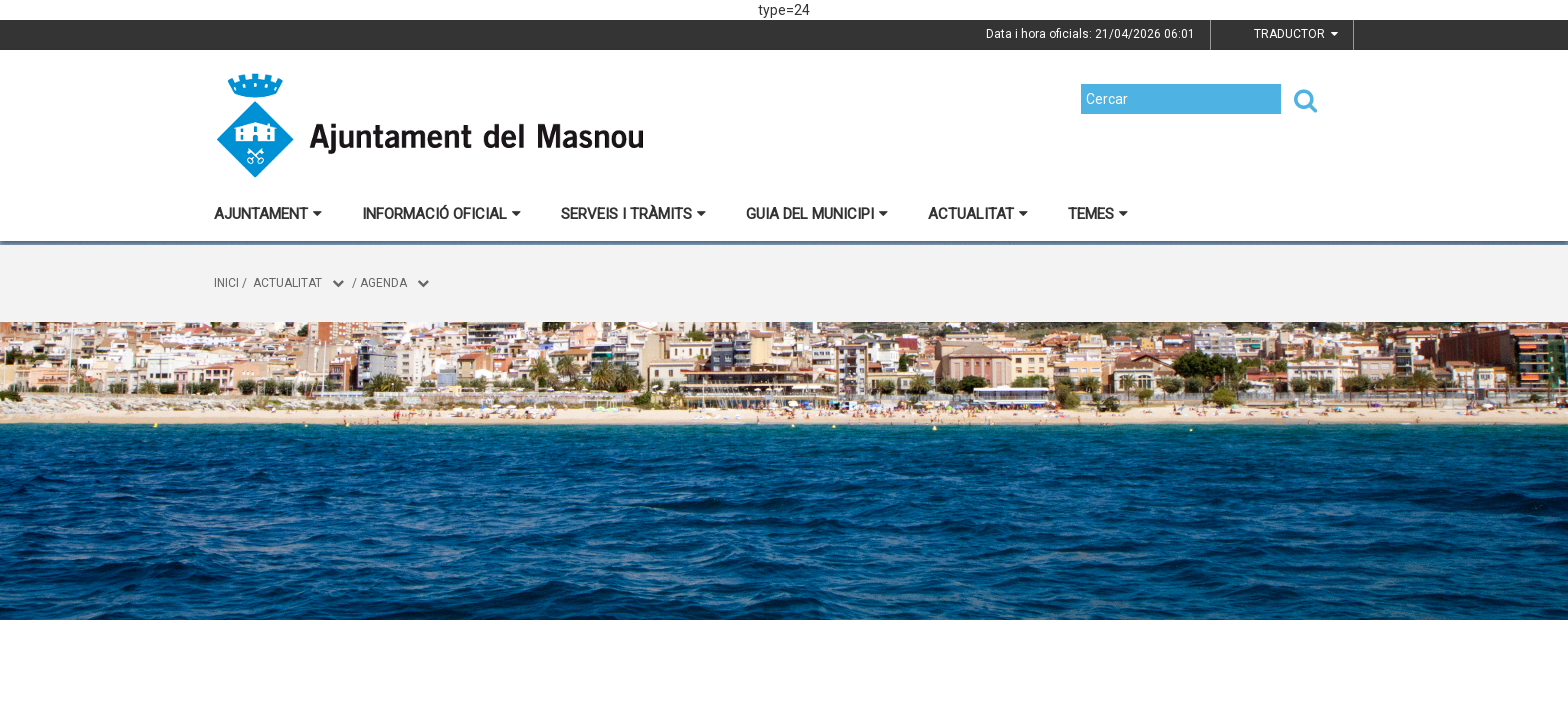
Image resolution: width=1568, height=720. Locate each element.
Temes (1098, 214)
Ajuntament (268, 214)
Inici (226, 283)
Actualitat (978, 214)
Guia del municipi (817, 214)
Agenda (383, 283)
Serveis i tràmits (633, 214)
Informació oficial (441, 214)
